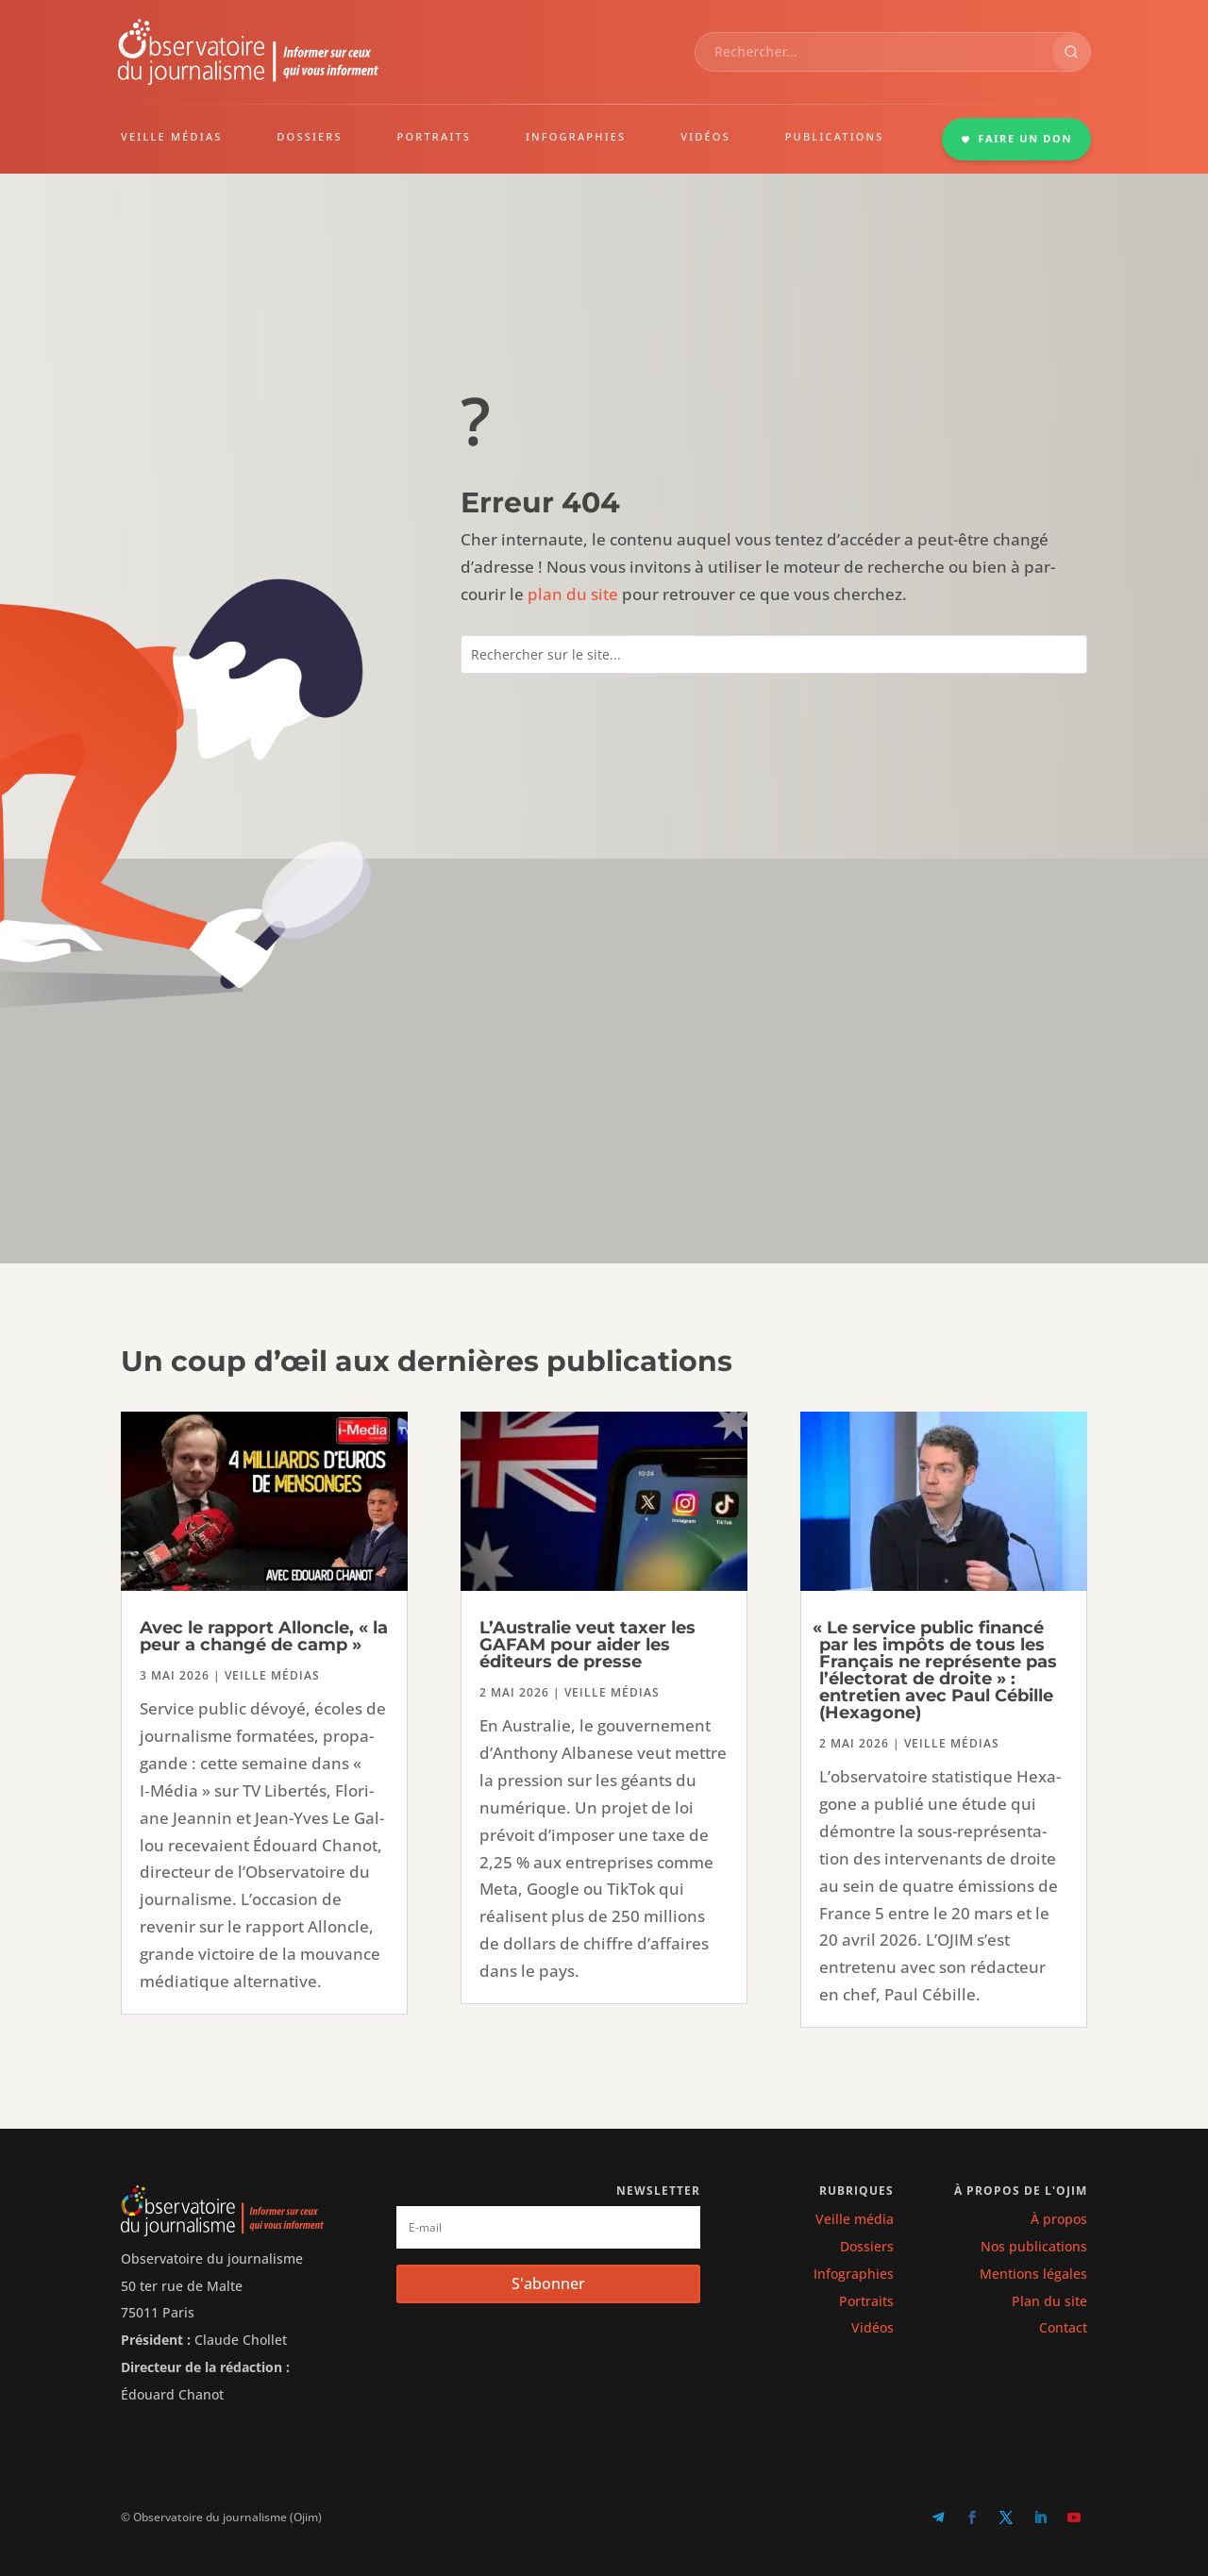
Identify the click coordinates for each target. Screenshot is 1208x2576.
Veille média (854, 2219)
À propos (1059, 2219)
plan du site (573, 594)
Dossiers (867, 2246)
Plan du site (1049, 2301)
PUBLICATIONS (834, 136)
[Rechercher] (1071, 52)
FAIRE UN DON (1016, 138)
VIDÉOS (705, 136)
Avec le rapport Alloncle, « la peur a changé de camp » (264, 1636)
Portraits (866, 2301)
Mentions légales (1033, 2274)
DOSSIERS (309, 136)
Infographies (854, 2274)
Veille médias (272, 1675)
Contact (1063, 2327)
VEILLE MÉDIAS (172, 136)
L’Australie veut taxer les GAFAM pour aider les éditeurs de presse (587, 1644)
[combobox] (874, 52)
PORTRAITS (434, 136)
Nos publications (1034, 2246)
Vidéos (872, 2327)
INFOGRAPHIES (576, 136)
